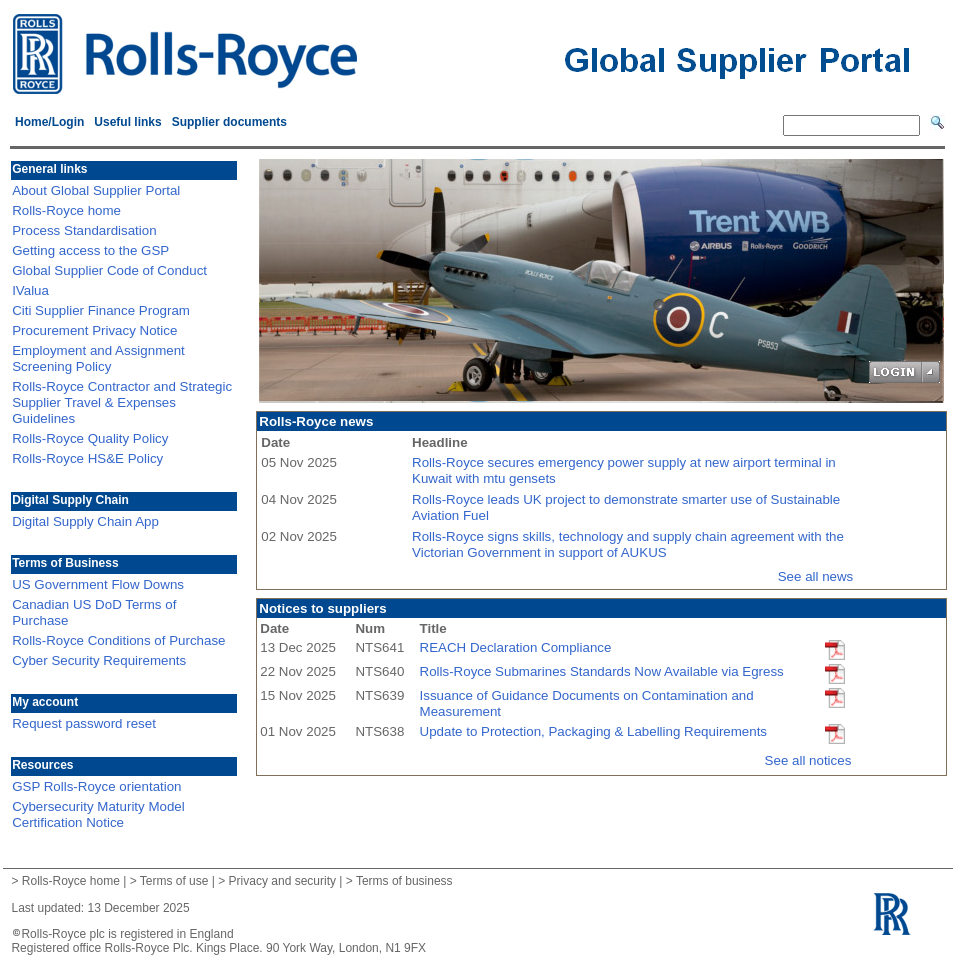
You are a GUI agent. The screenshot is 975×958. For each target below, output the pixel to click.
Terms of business (404, 881)
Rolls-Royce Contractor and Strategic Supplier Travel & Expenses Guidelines (122, 402)
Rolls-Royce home (66, 210)
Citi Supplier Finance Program (101, 310)
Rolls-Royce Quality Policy (90, 438)
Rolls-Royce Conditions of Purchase (118, 640)
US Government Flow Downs (98, 584)
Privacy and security (282, 881)
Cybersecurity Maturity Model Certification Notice (98, 814)
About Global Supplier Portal (96, 190)
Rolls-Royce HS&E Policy (87, 458)
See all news (816, 576)
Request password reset (84, 723)
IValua (30, 290)
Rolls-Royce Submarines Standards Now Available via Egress (602, 671)
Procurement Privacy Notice (94, 330)
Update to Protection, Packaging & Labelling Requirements (593, 731)
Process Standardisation (84, 230)
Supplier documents (229, 122)
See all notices (808, 760)
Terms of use (174, 881)
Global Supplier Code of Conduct (109, 270)
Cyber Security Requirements (99, 660)
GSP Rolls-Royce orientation (96, 786)
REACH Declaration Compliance (516, 647)
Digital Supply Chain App (85, 521)
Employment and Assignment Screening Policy (98, 358)
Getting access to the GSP (90, 250)
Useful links (127, 122)
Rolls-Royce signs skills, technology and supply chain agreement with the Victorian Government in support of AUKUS (628, 544)
